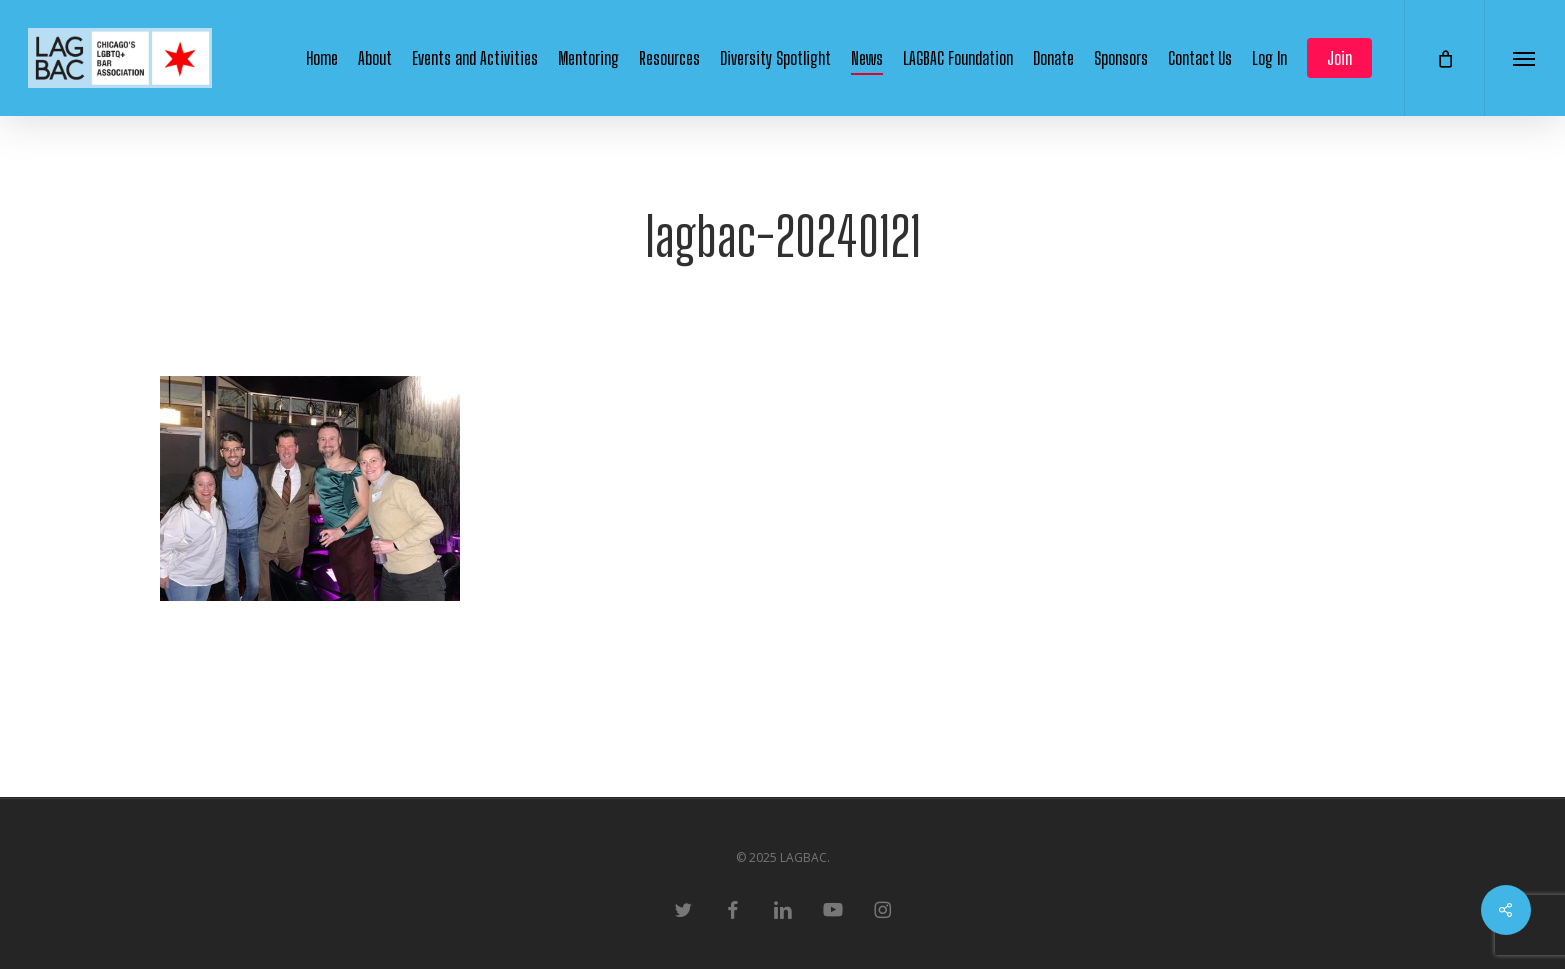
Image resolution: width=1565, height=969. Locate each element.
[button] (1524, 58)
